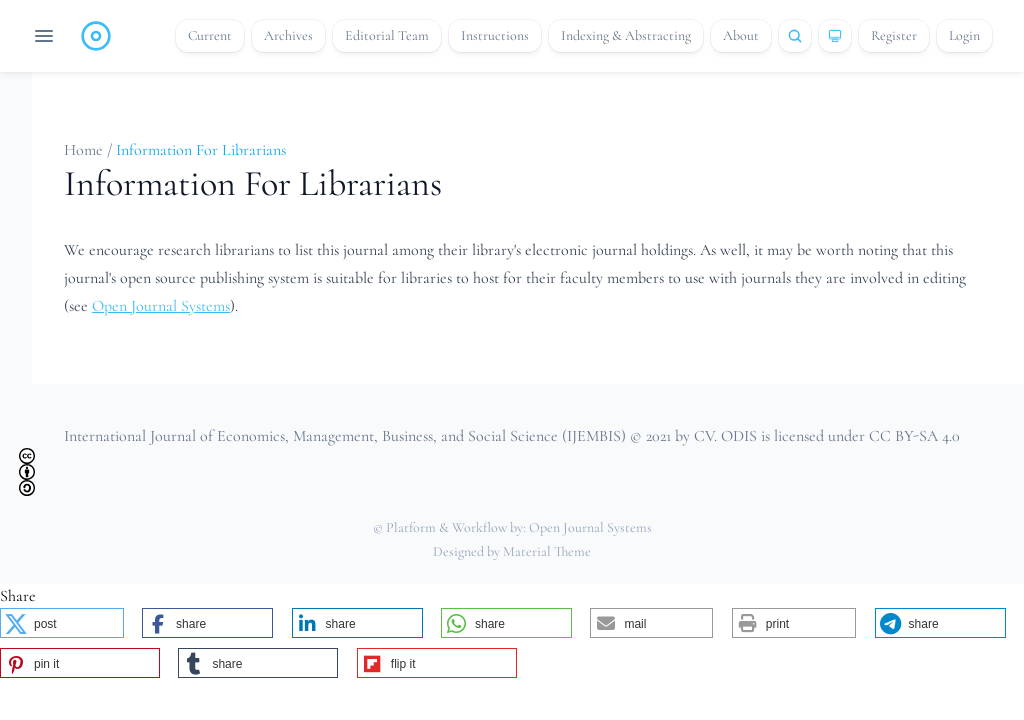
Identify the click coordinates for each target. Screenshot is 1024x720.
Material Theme (547, 551)
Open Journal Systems (161, 306)
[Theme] (835, 36)
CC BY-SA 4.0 (914, 436)
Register (894, 35)
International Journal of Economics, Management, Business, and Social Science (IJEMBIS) (345, 436)
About (741, 35)
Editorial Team (387, 35)
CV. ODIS (725, 436)
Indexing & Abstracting (626, 35)
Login (964, 35)
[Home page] (96, 36)
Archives (288, 35)
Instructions (495, 35)
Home (85, 150)
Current (210, 35)
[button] (62, 623)
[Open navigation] (44, 36)
